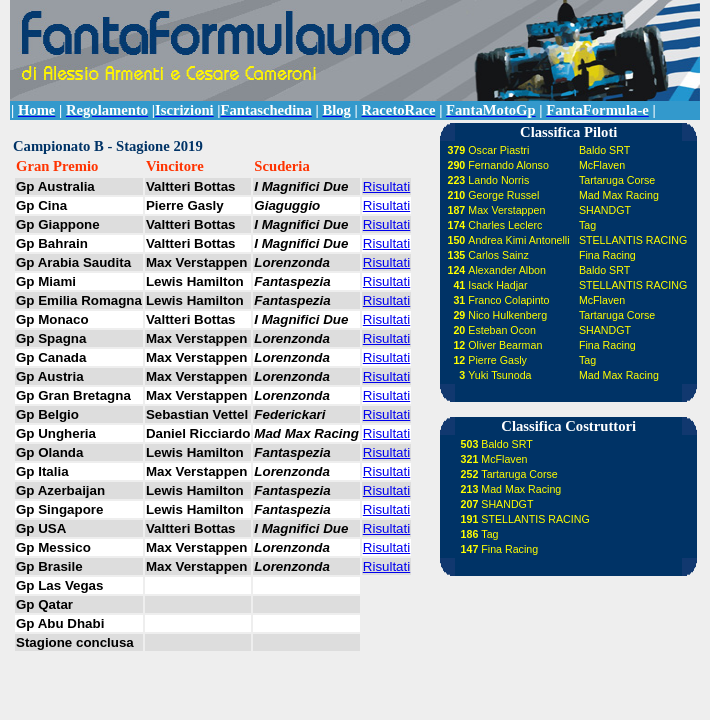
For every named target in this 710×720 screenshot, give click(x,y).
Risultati (386, 186)
